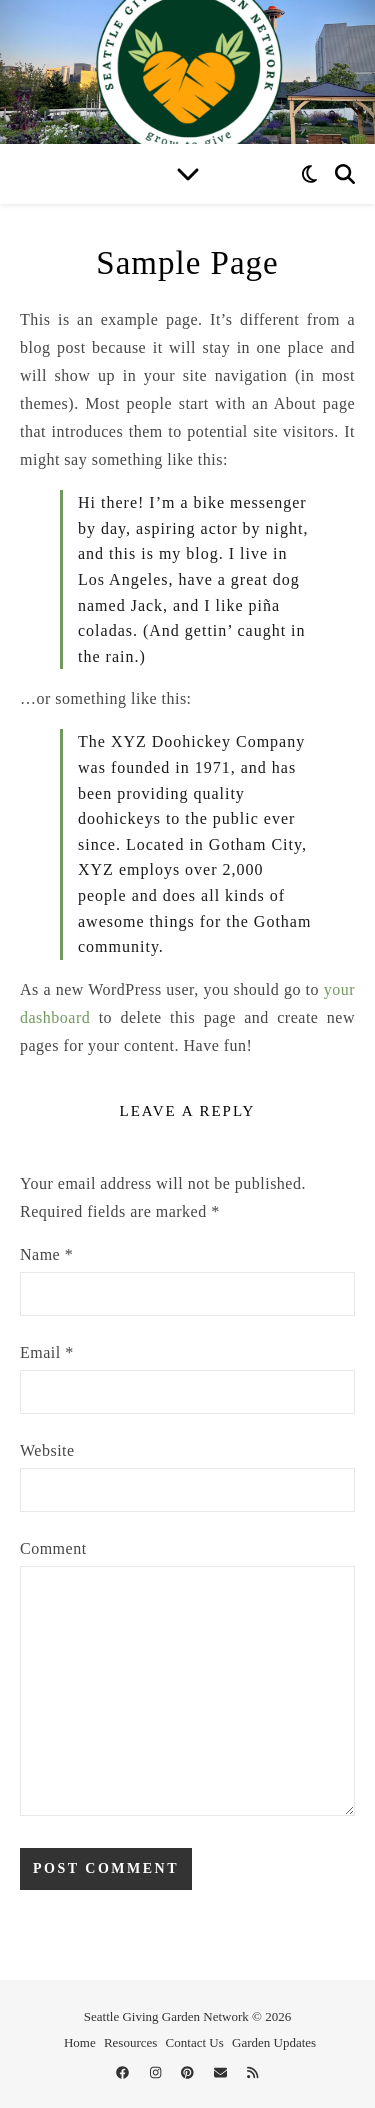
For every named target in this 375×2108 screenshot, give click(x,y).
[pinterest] (189, 2072)
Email (47, 1352)
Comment (53, 1548)
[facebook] (124, 2072)
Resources (130, 2042)
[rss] (252, 2072)
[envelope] (222, 2072)
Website (47, 1450)
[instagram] (157, 2072)
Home (80, 2042)
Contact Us (195, 2042)
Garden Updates (274, 2042)
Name (46, 1254)
